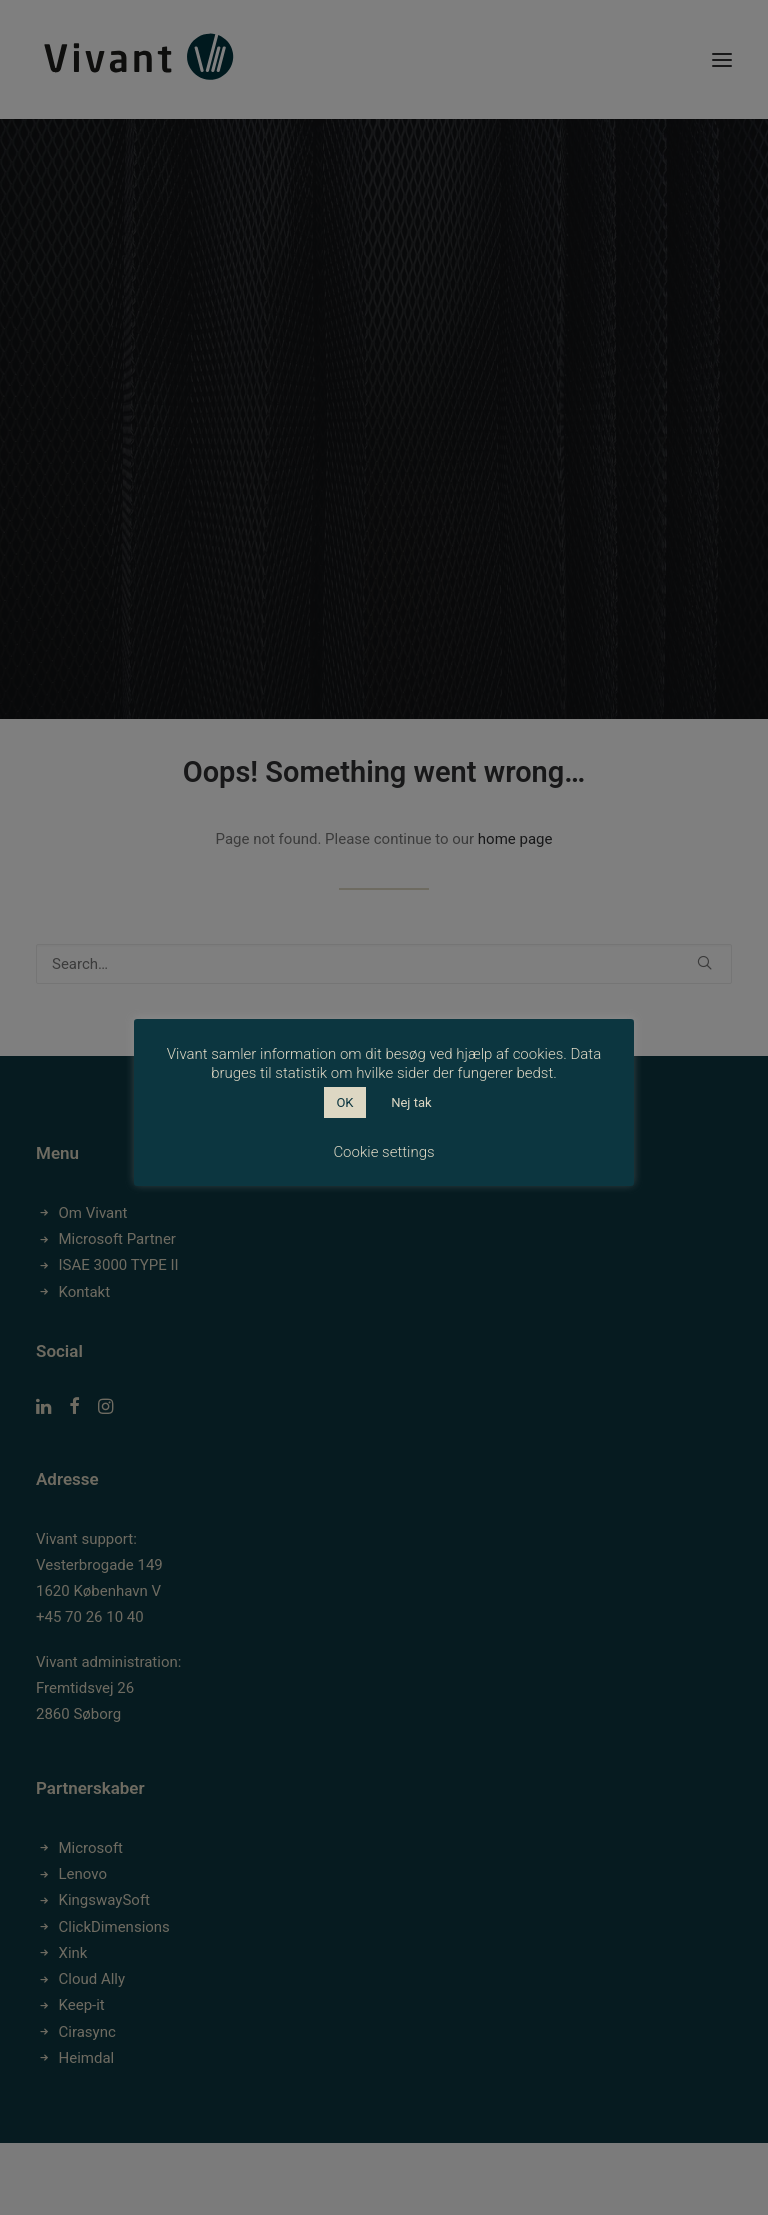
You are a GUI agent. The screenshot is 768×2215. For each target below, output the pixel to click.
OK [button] (344, 1102)
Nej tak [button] (411, 1102)
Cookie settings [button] (383, 1152)
